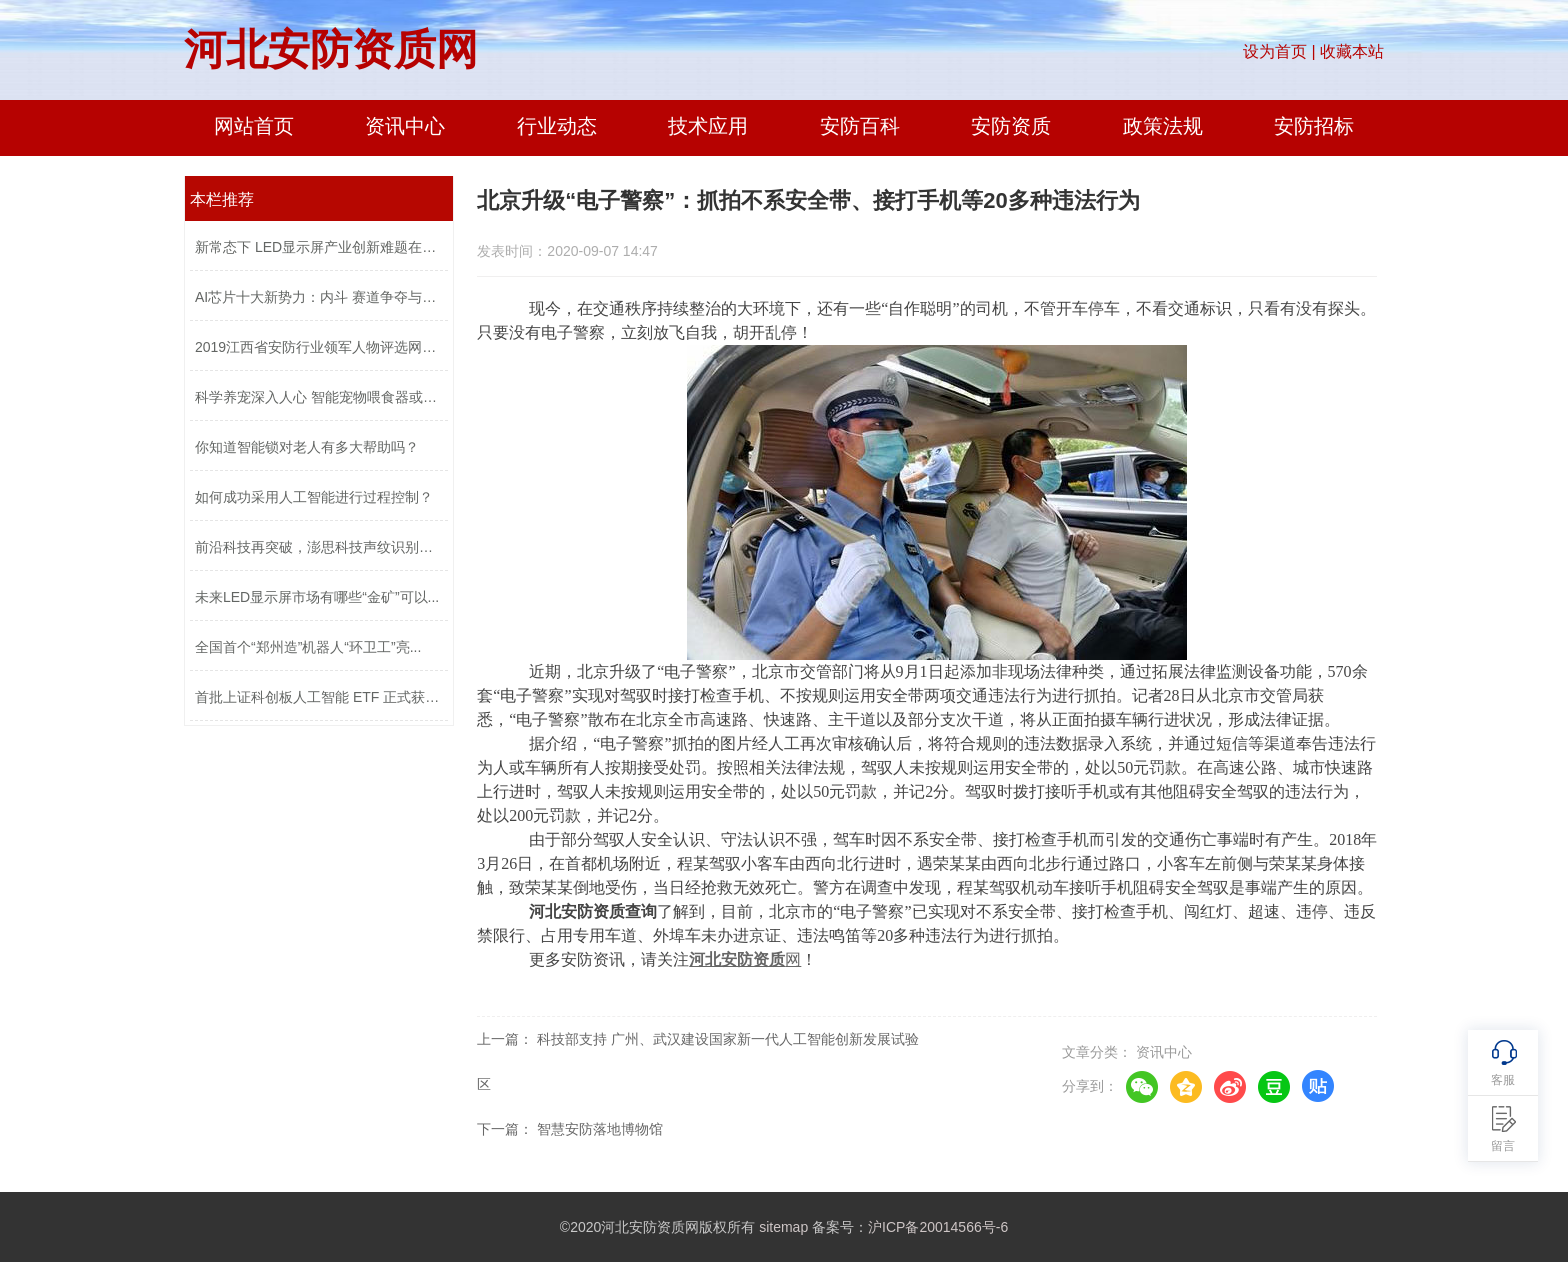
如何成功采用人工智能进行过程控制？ (314, 497)
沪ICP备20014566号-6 (938, 1227)
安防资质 (1011, 126)
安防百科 (860, 126)
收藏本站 (1352, 51)
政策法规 (1163, 126)
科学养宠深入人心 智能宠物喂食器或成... (319, 397)
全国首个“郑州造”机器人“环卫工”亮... (308, 647)
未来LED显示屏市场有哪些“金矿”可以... (317, 597)
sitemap (783, 1227)
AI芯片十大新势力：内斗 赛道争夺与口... (319, 297)
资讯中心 (405, 126)
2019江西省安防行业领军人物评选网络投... (319, 347)
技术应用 (708, 126)
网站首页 (254, 126)
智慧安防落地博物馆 (600, 1129)
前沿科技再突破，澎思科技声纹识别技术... (319, 547)
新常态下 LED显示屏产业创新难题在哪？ (319, 247)
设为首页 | (1279, 51)
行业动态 (557, 126)
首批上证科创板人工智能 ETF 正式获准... (319, 697)
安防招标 (1314, 126)
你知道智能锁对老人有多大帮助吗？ (307, 447)
